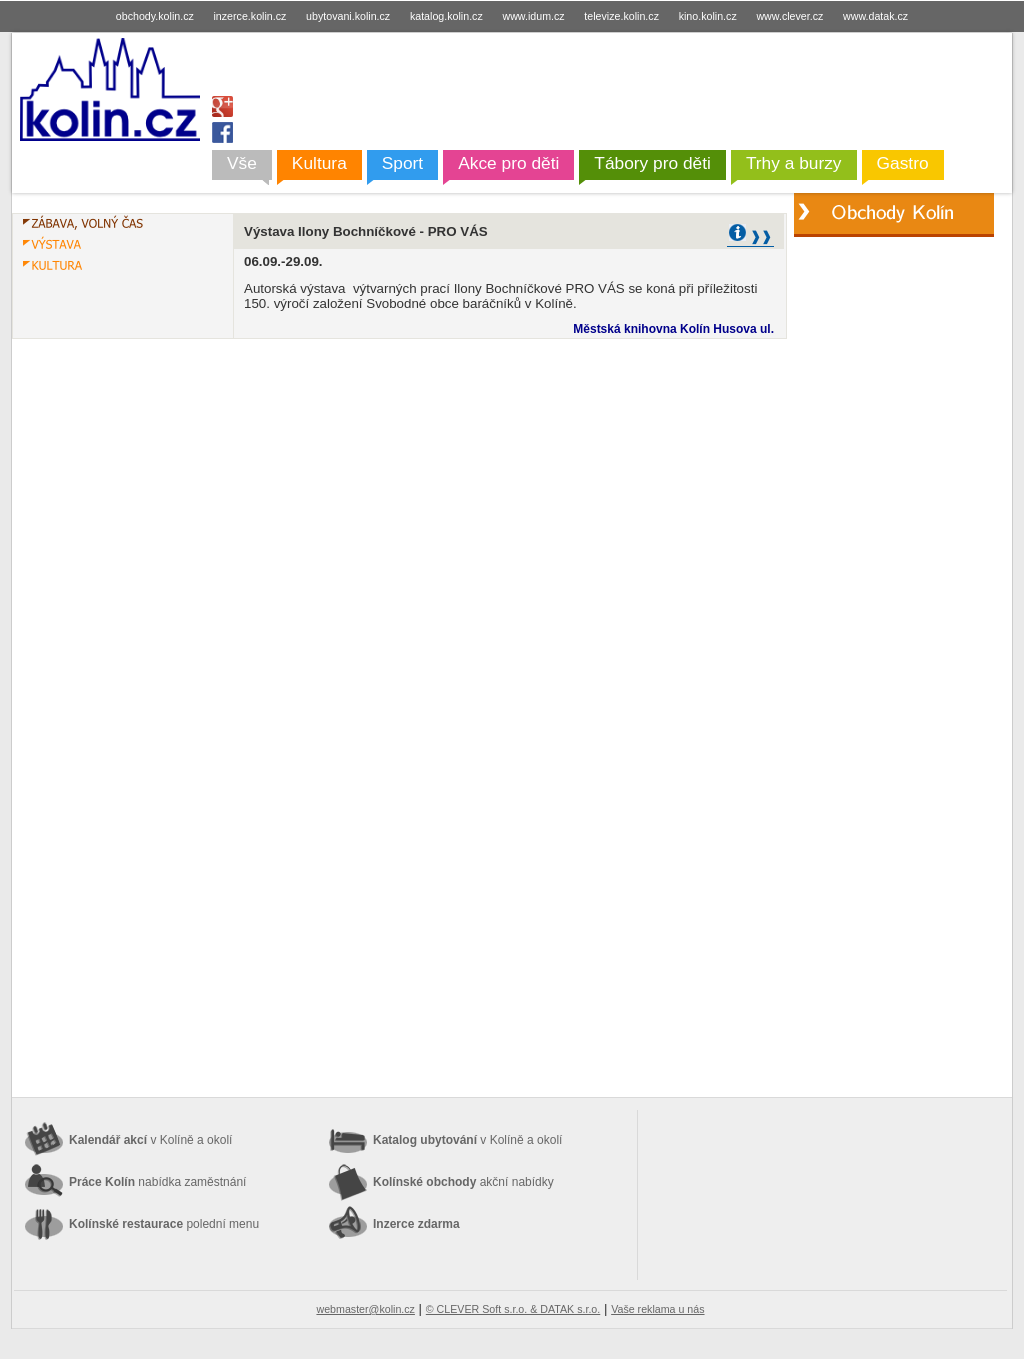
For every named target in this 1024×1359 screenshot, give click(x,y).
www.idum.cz (533, 16)
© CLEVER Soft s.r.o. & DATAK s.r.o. (513, 1309)
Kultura (319, 163)
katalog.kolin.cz (446, 16)
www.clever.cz (789, 16)
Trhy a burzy (794, 163)
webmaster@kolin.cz (365, 1309)
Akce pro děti (508, 163)
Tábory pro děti (652, 163)
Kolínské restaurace (164, 1224)
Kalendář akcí (150, 1140)
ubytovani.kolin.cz (348, 16)
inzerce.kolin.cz (250, 16)
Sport (402, 163)
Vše (242, 163)
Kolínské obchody (463, 1182)
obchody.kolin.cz (155, 16)
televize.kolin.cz (621, 16)
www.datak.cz (875, 16)
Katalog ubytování (467, 1140)
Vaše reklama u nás (657, 1309)
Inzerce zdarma (416, 1224)
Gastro (903, 163)
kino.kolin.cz (708, 16)
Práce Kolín (157, 1182)
